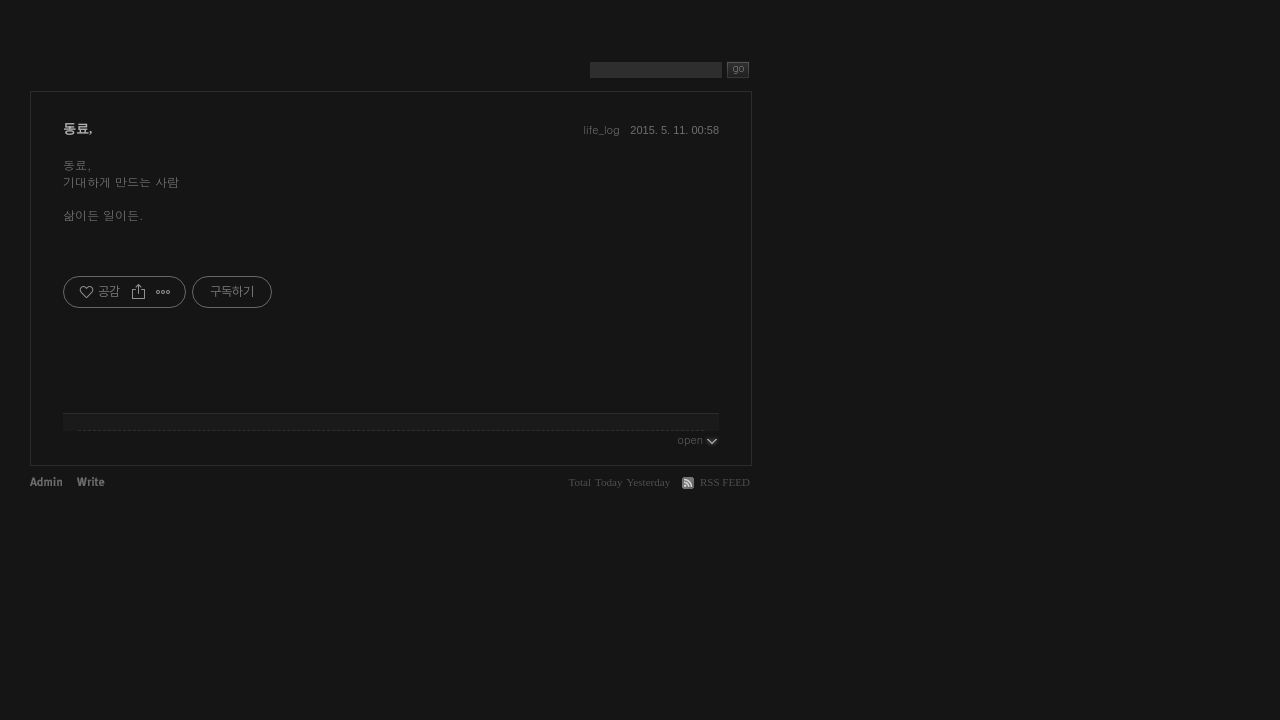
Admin (46, 482)
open (698, 439)
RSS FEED (725, 482)
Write (91, 482)
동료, (77, 128)
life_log (601, 129)
